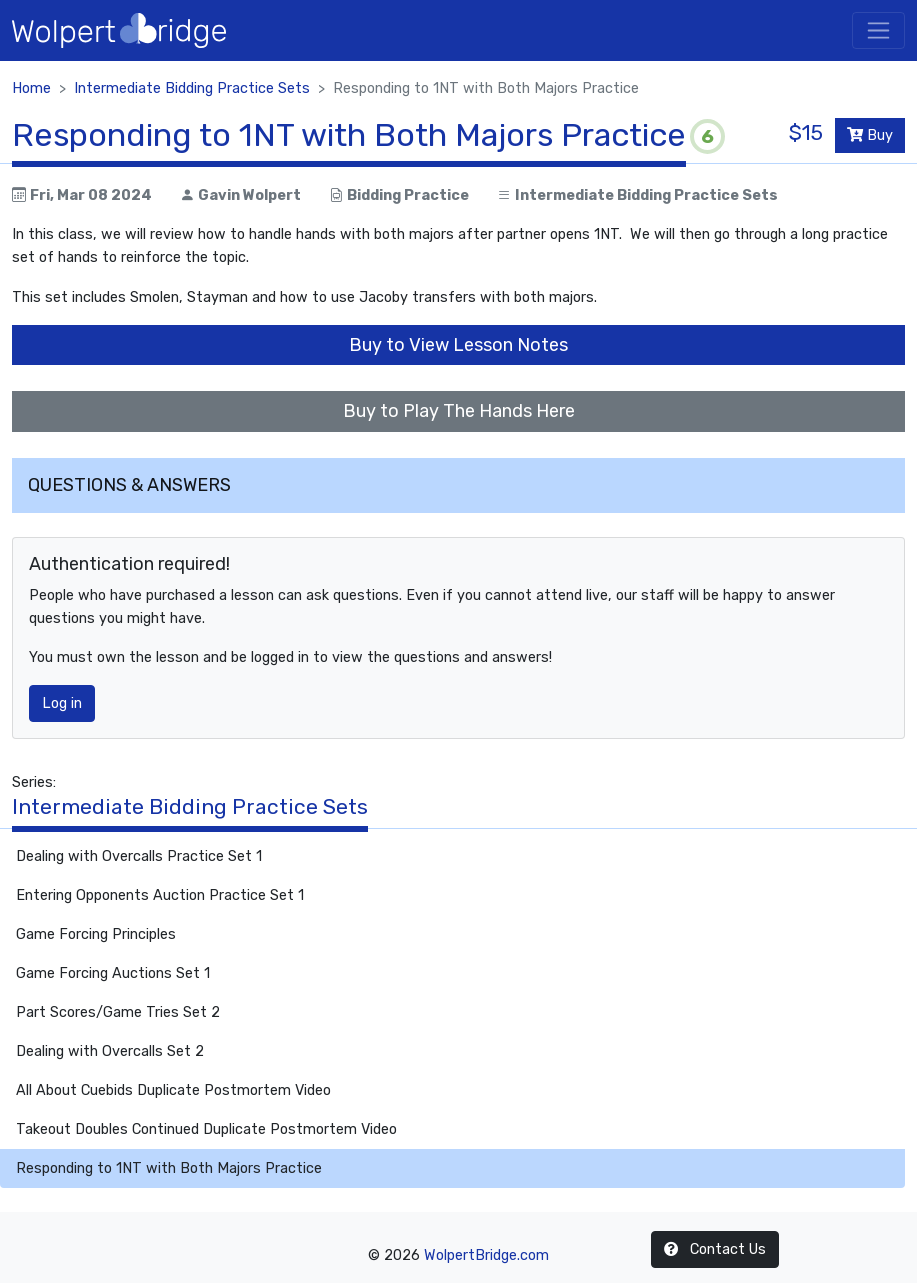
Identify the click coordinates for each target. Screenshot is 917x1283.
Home (31, 88)
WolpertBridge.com (486, 1255)
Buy (870, 135)
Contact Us (715, 1249)
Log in (62, 703)
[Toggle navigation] (878, 30)
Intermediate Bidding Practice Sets (192, 88)
